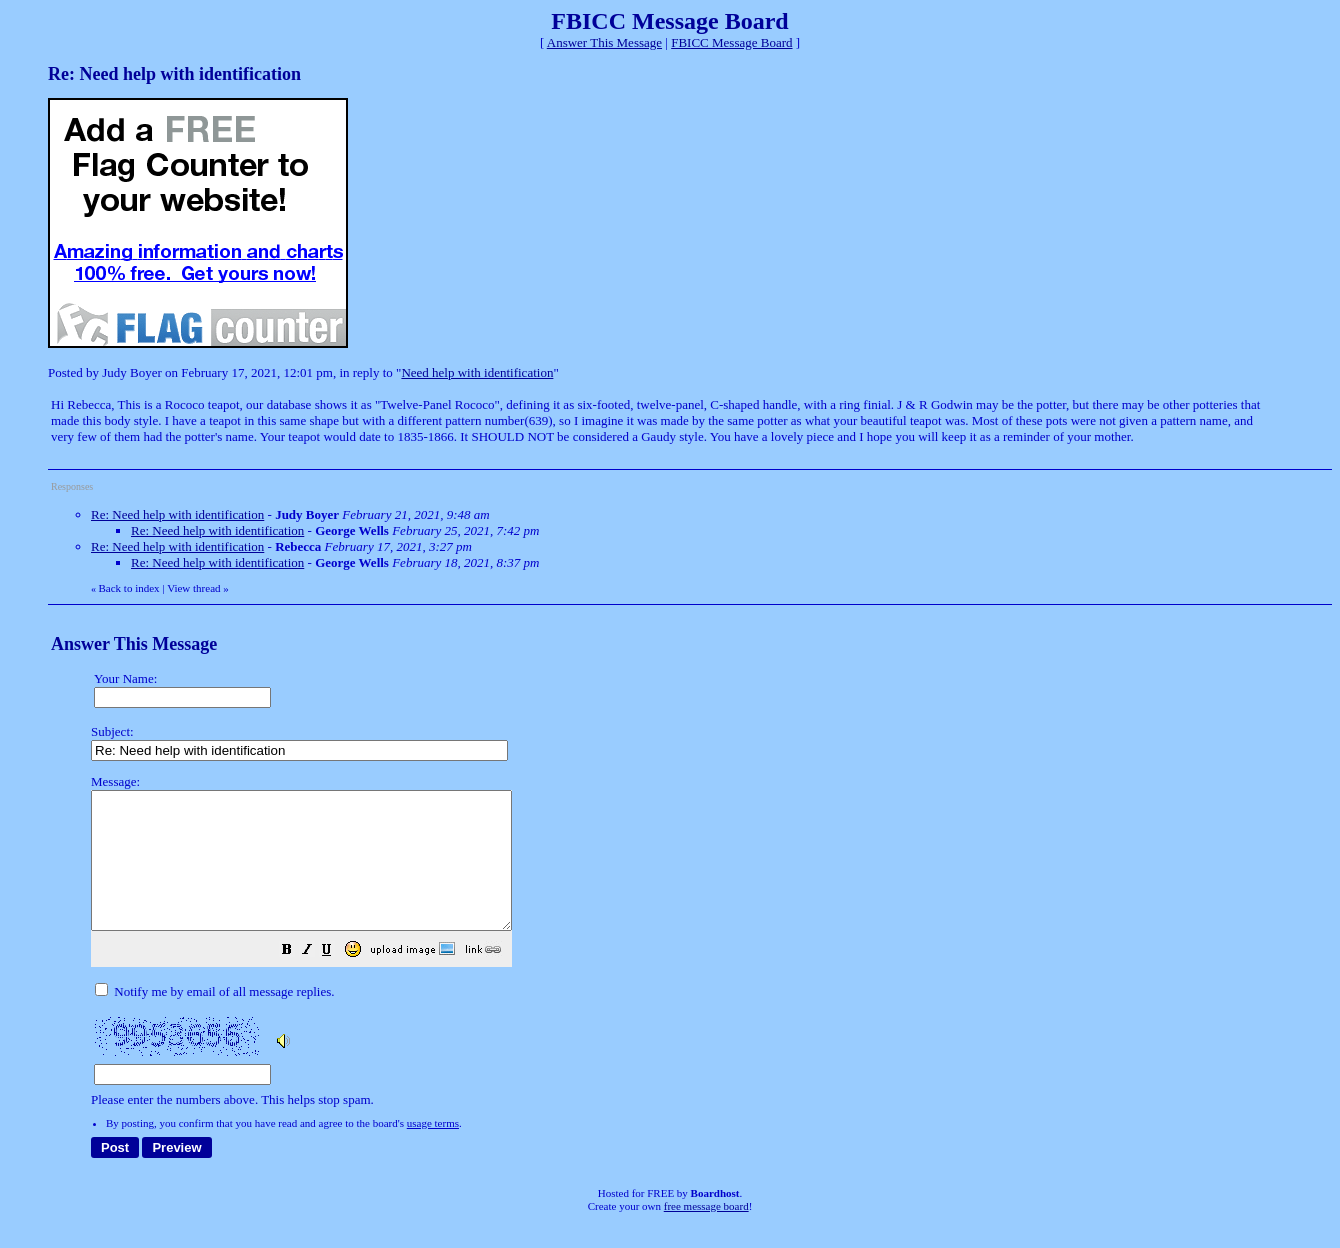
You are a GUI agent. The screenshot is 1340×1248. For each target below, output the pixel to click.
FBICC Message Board (731, 42)
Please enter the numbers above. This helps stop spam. (703, 954)
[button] (337, 979)
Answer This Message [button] (604, 42)
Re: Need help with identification (177, 514)
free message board (706, 1233)
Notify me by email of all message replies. (214, 1018)
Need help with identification (477, 372)
